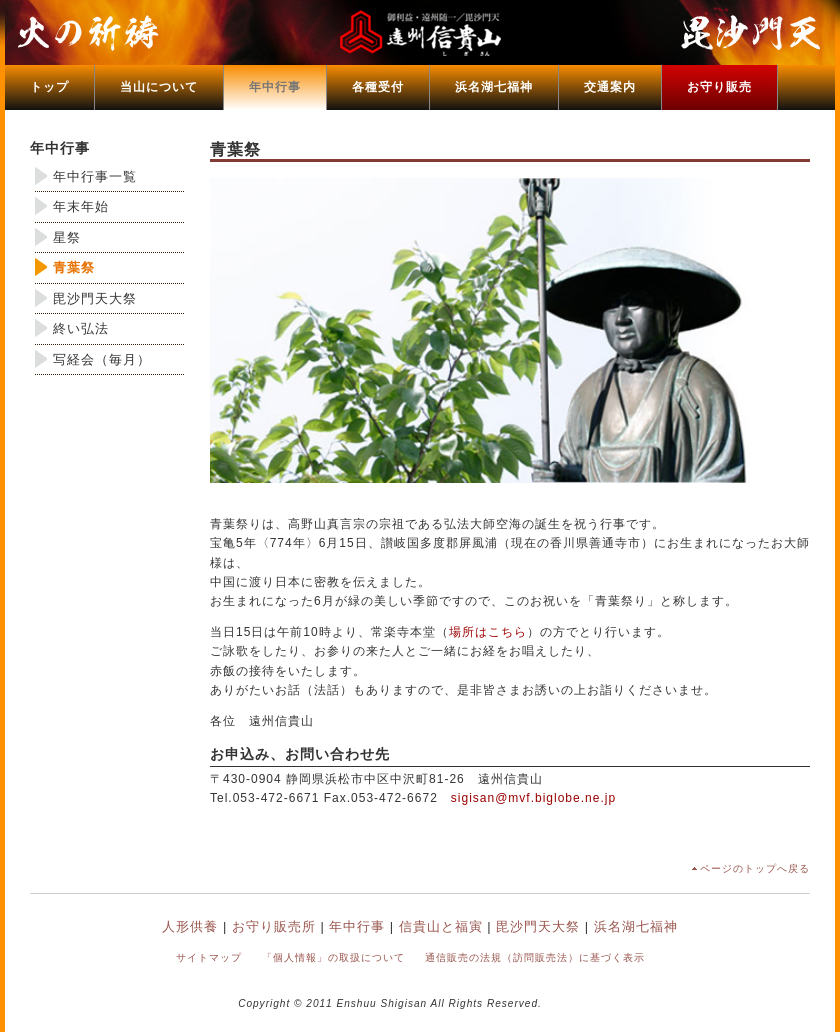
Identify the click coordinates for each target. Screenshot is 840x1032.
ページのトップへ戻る (755, 868)
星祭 (67, 237)
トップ (49, 87)
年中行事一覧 (95, 176)
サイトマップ (209, 957)
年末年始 (81, 206)
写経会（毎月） (102, 359)
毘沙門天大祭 (95, 298)
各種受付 (378, 87)
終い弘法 (81, 328)
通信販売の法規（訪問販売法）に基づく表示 (535, 957)
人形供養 (190, 926)
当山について (159, 87)
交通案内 (610, 87)
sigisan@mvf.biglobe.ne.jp (533, 798)
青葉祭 (74, 267)
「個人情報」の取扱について (333, 957)
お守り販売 (719, 87)
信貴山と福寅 (441, 926)
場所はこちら (488, 632)
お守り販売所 (274, 926)
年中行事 (275, 87)
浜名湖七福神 (494, 87)
